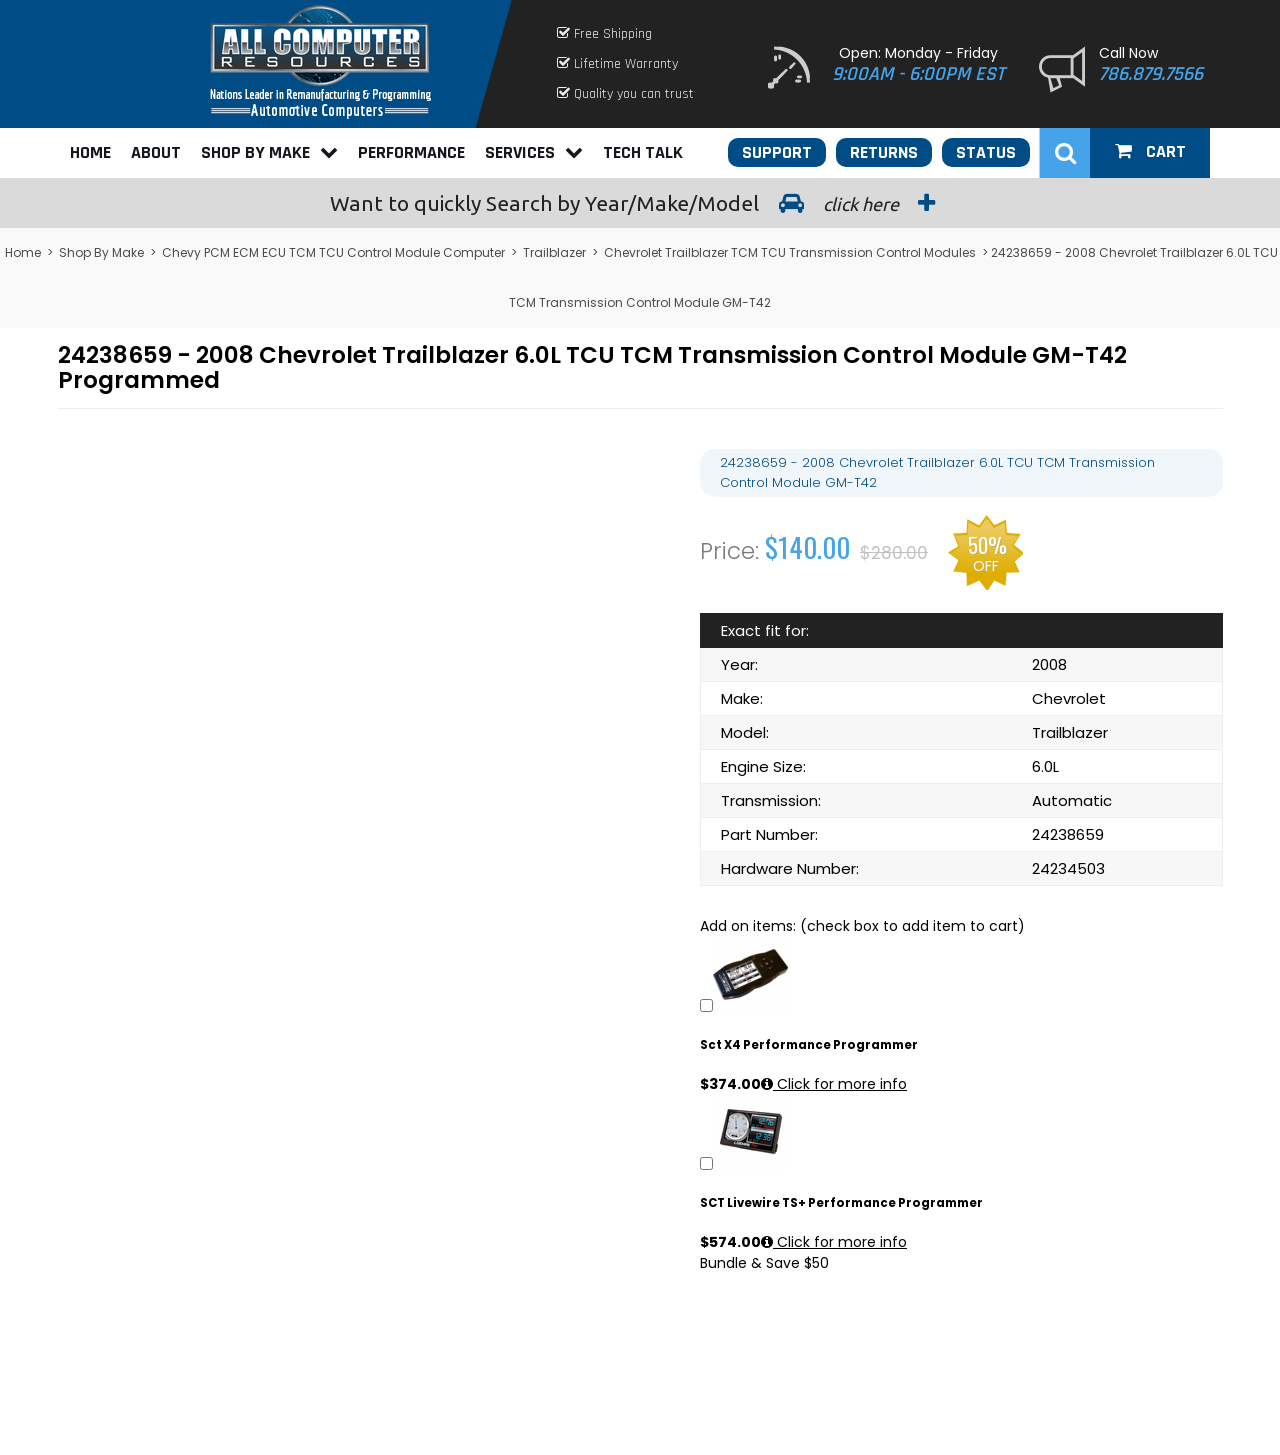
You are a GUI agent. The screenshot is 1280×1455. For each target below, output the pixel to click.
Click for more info (834, 1084)
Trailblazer (554, 252)
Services (534, 152)
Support (777, 152)
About (156, 152)
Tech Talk (643, 152)
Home (90, 152)
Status (986, 152)
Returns (884, 152)
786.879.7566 (1151, 74)
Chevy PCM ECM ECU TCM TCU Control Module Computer (333, 252)
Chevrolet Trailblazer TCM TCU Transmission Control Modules (790, 252)
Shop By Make (269, 152)
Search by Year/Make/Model (640, 203)
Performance (411, 152)
